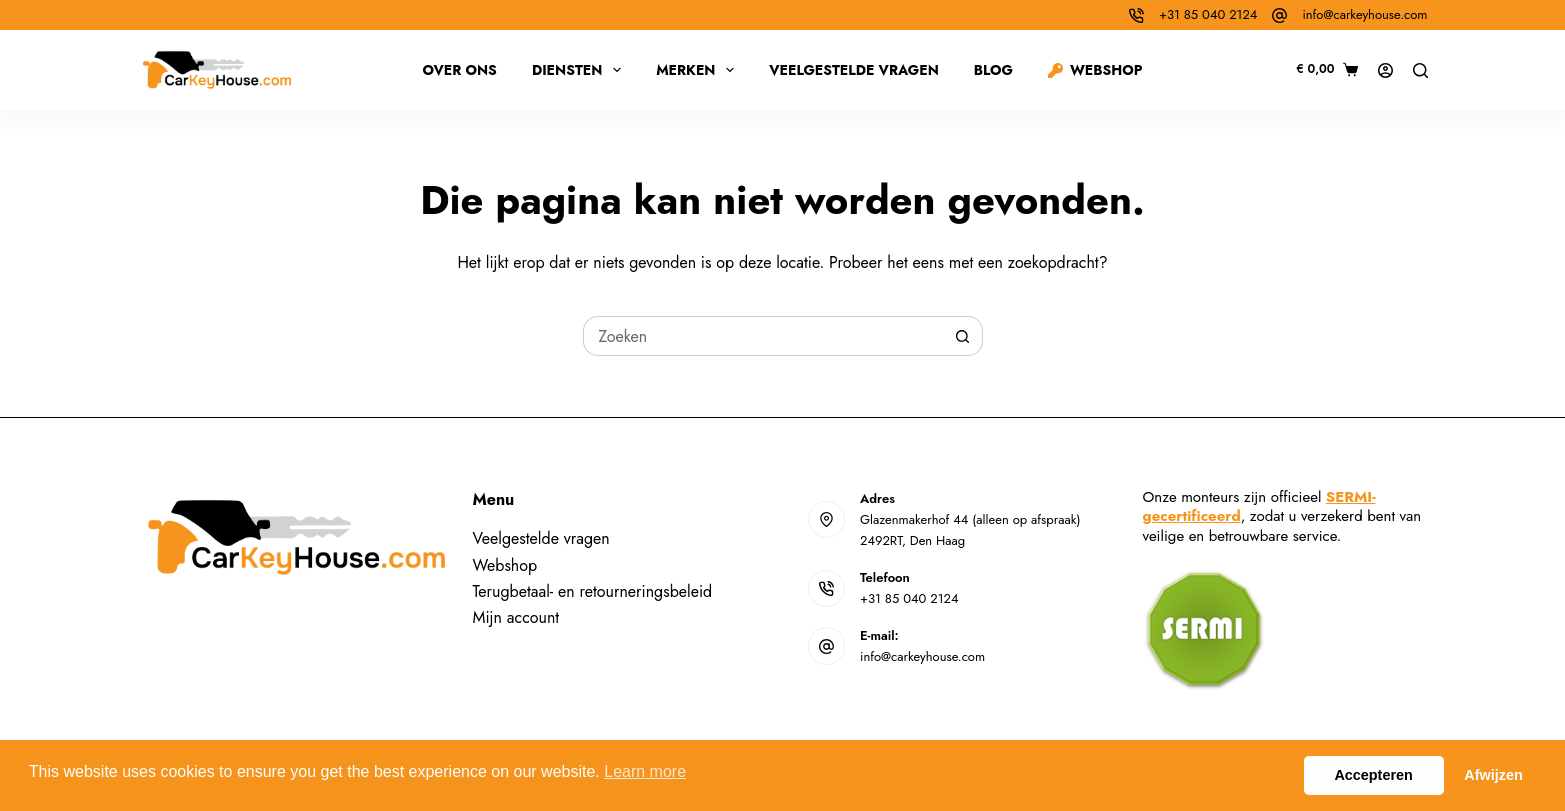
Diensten (580, 70)
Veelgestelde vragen (854, 70)
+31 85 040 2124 (1208, 14)
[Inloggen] (1385, 70)
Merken (699, 70)
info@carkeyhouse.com (1364, 14)
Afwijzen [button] (1493, 775)
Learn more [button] (645, 771)
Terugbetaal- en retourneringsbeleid (593, 591)
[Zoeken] (1420, 70)
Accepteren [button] (1373, 775)
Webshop (1095, 70)
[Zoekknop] (963, 336)
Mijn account (516, 617)
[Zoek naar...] (763, 336)
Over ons (459, 70)
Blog (993, 70)
